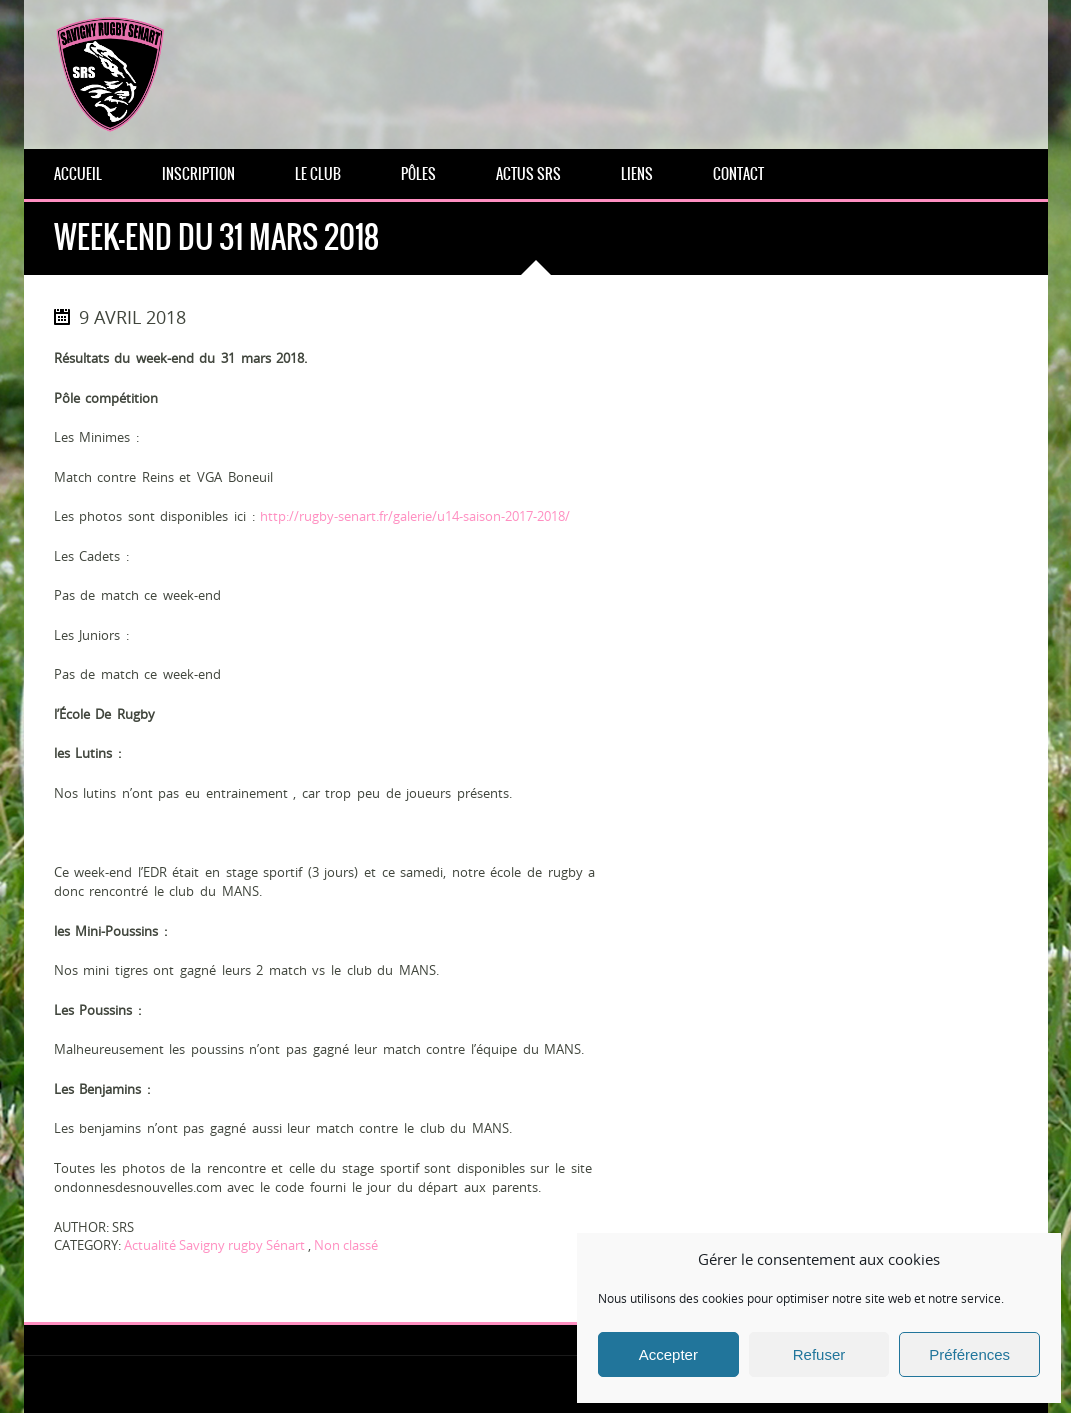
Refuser (819, 1354)
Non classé (346, 1245)
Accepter (668, 1354)
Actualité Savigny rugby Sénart (214, 1245)
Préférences (969, 1354)
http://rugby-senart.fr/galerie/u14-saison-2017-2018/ (415, 516)
